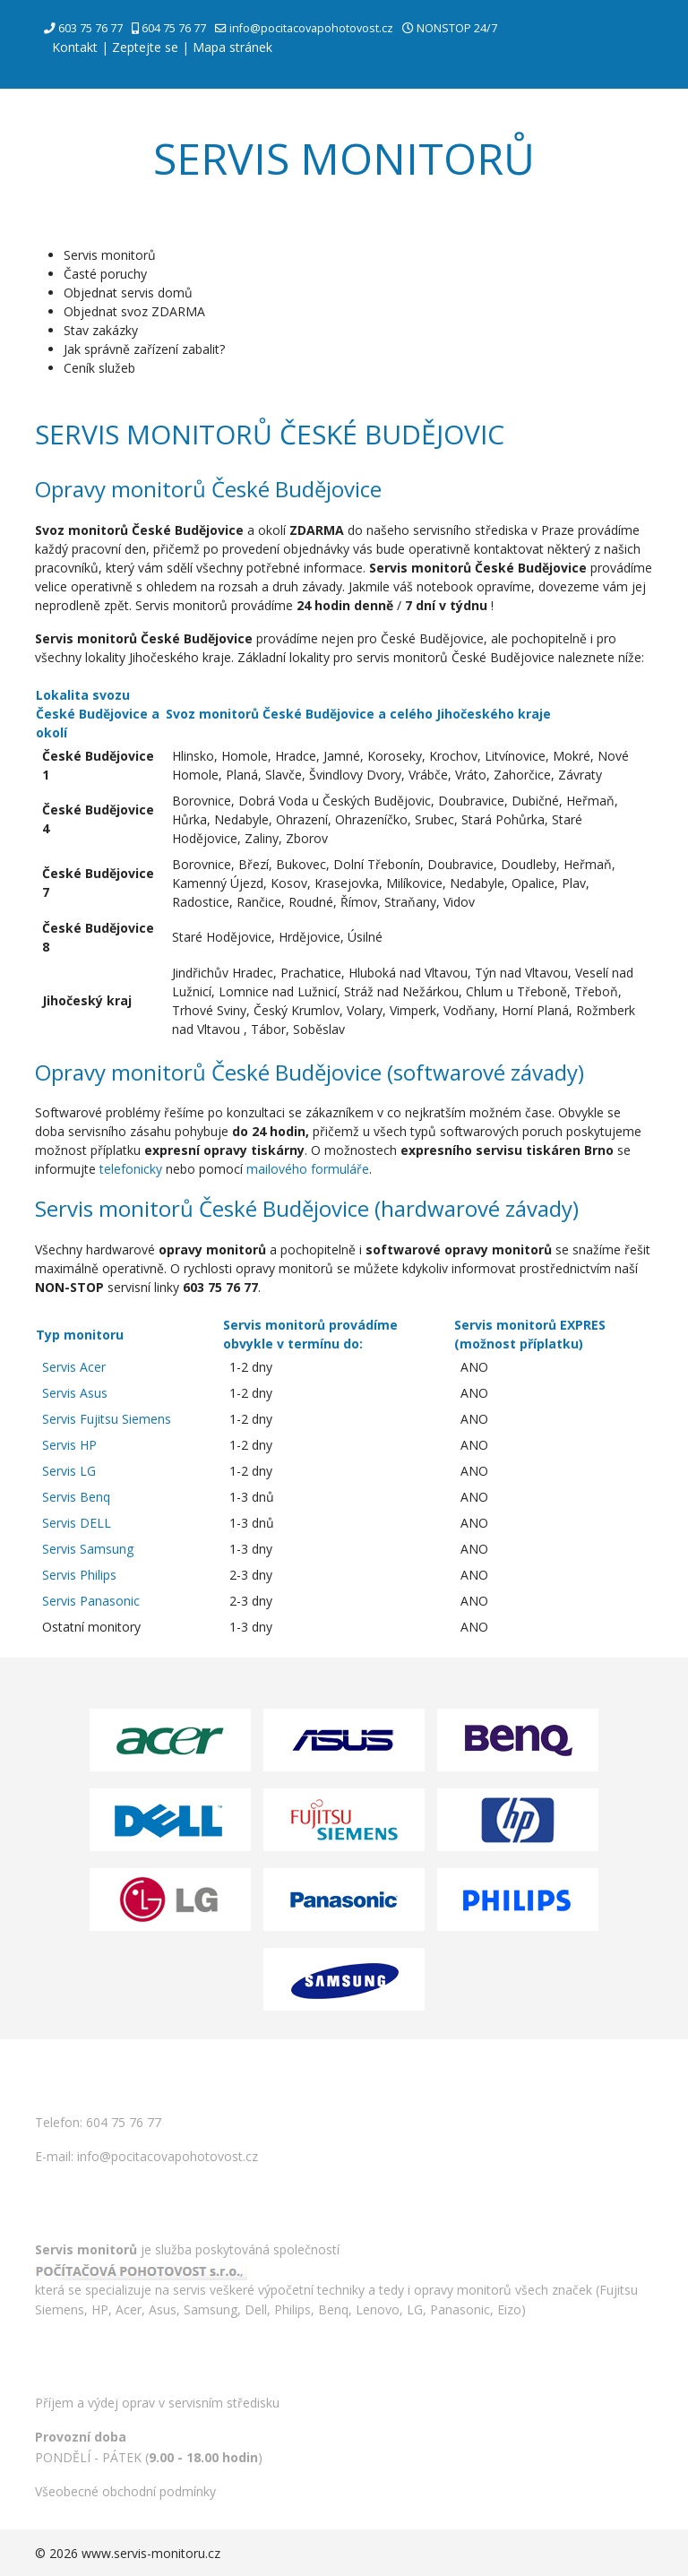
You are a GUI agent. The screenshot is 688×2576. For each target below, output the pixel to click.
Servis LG (69, 1470)
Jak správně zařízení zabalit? (144, 349)
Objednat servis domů (128, 292)
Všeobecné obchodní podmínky (125, 2491)
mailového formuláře (307, 1168)
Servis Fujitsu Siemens (106, 1418)
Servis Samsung (87, 1548)
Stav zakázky (101, 330)
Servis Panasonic (91, 1600)
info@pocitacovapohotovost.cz (311, 28)
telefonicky (130, 1168)
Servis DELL (76, 1522)
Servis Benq (76, 1496)
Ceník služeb (99, 367)
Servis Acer (74, 1366)
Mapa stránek (232, 47)
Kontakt (75, 47)
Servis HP (69, 1444)
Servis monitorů (110, 254)
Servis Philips (79, 1574)
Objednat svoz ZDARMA (134, 311)
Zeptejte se (145, 47)
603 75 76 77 (90, 28)
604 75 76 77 (174, 28)
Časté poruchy (105, 273)
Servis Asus (75, 1392)
